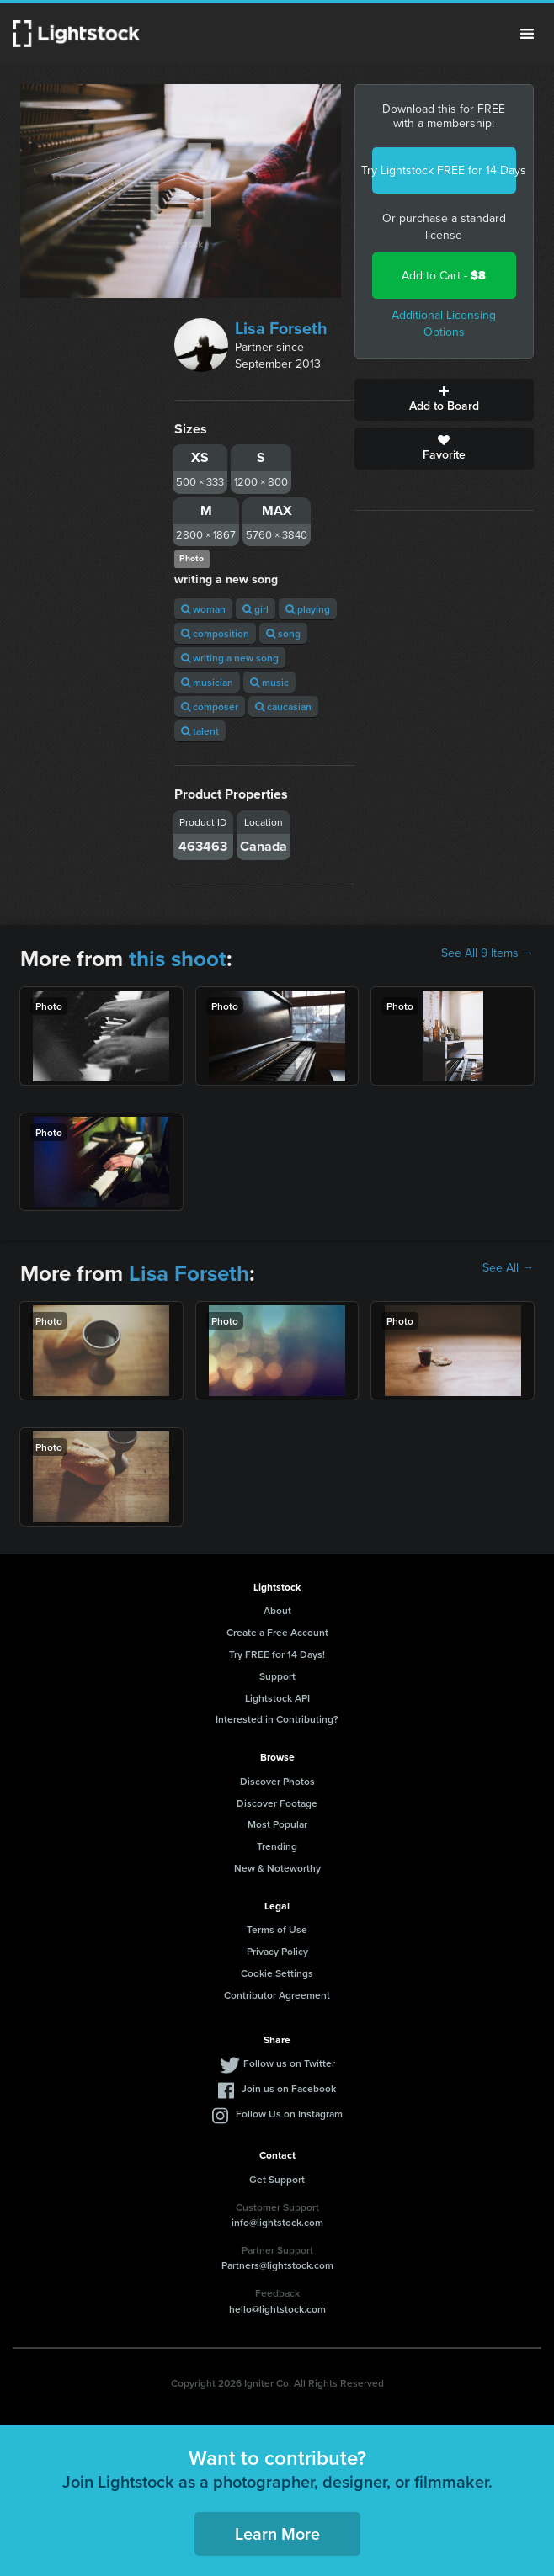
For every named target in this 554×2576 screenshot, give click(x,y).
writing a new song (230, 658)
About (277, 1610)
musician (207, 682)
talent (200, 731)
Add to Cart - (444, 275)
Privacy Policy (277, 1951)
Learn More (277, 2533)
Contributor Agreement (277, 1995)
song (283, 633)
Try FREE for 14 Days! (277, 1654)
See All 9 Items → (487, 953)
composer (209, 706)
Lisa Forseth (281, 328)
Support (277, 1676)
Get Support (277, 2179)
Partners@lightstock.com (277, 2265)
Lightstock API (277, 1698)
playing (307, 609)
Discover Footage (277, 1803)
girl (255, 609)
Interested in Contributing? (277, 1719)
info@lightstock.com (277, 2222)
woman (203, 609)
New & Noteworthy (277, 1868)
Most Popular (277, 1824)
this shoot (177, 959)
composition (215, 633)
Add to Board (444, 399)
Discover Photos (277, 1781)
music (269, 682)
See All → (508, 1268)
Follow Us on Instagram (289, 2113)
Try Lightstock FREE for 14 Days (444, 170)
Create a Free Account (277, 1632)
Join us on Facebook (289, 2088)
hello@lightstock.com (277, 2309)
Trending (277, 1846)
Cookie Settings (277, 1973)
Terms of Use (277, 1929)
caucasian (283, 706)
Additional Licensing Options (444, 323)
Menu (527, 33)
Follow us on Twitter (289, 2063)
